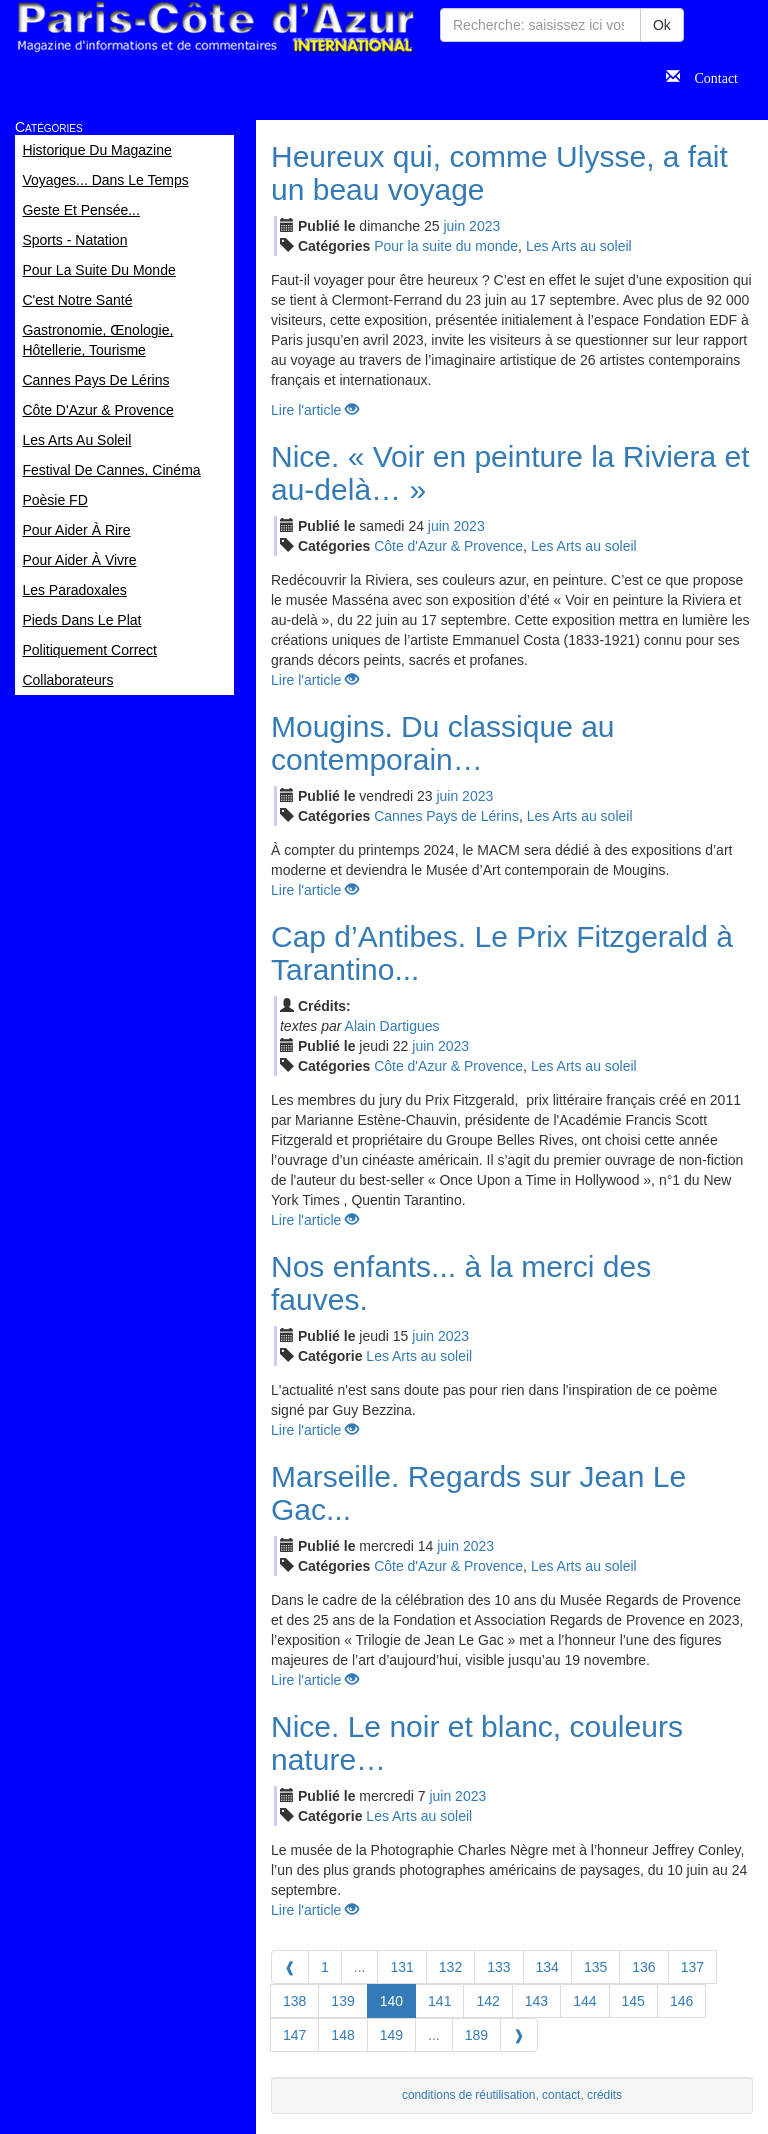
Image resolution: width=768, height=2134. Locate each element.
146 (681, 2001)
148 (342, 2035)
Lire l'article (315, 410)
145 (633, 2001)
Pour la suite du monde (446, 246)
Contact (709, 76)
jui (454, 226)
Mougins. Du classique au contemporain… (443, 743)
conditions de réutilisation (469, 2095)
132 (450, 1967)
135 (595, 1967)
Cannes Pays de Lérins (446, 816)
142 (487, 2001)
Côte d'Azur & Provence (448, 546)
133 (498, 1967)
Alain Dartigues (392, 1026)
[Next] (519, 2035)
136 (643, 1967)
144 (584, 2001)
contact (561, 2095)
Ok (662, 25)
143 (536, 2001)
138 (294, 2001)
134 (547, 1967)
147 (294, 2035)
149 (391, 2035)
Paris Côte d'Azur (215, 27)
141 (439, 2001)
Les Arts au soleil (579, 246)
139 (342, 2001)
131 (401, 1967)
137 (692, 1967)
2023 (484, 226)
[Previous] (290, 1967)
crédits (604, 2095)
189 (476, 2035)
